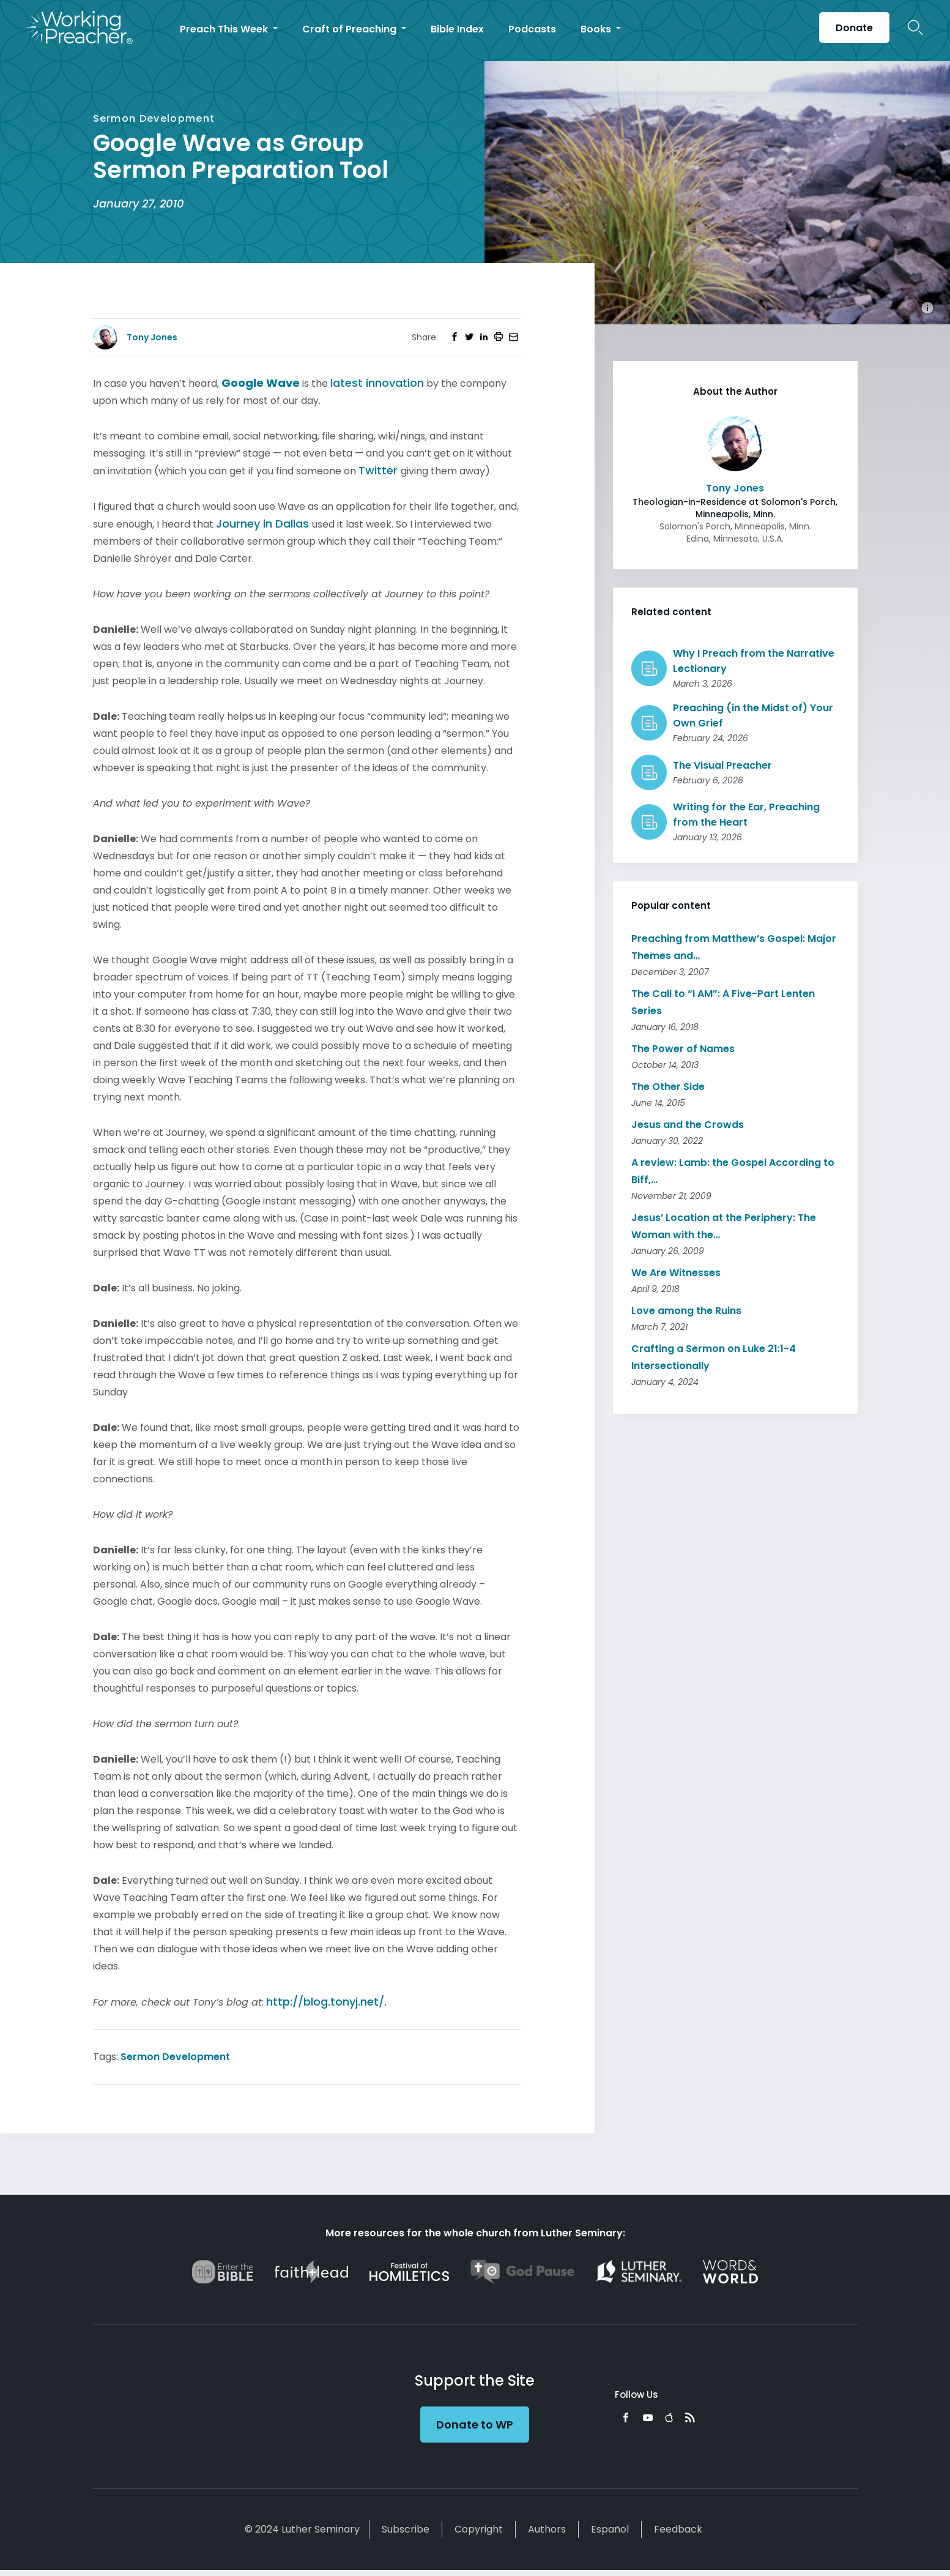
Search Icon (915, 27)
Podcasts (532, 29)
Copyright (479, 2529)
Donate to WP (474, 2424)
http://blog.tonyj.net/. (326, 2001)
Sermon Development (175, 2057)
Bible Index (457, 29)
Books (597, 29)
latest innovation (377, 382)
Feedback (678, 2529)
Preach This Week (225, 29)
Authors (547, 2529)
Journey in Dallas (264, 523)
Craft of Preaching (350, 29)
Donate (854, 28)
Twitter (379, 470)
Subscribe (405, 2529)
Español (610, 2529)
